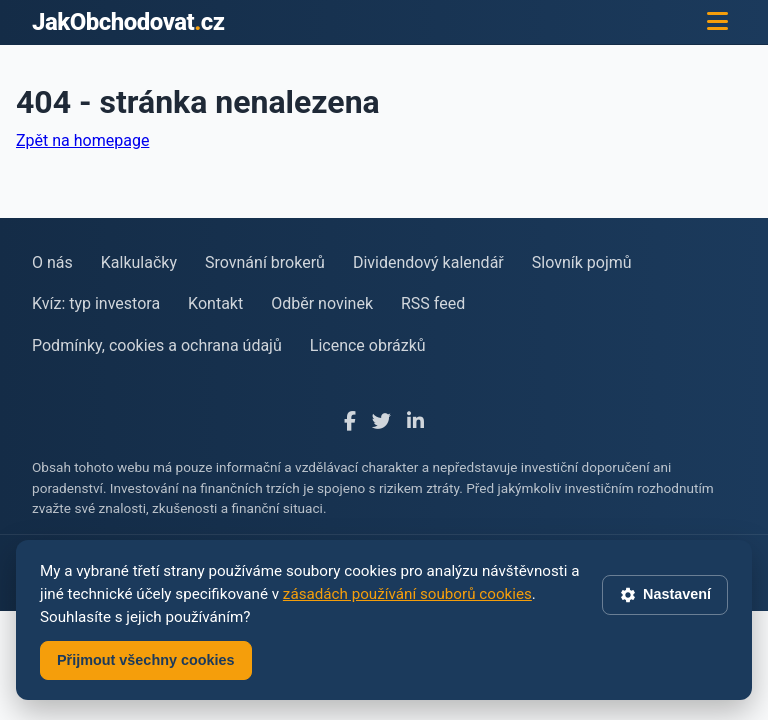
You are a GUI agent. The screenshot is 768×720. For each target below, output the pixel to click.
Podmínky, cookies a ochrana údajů (157, 345)
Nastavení (665, 595)
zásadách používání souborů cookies (407, 594)
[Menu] (717, 22)
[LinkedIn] (415, 422)
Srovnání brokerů (265, 262)
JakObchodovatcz (128, 22)
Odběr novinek (322, 303)
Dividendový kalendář (428, 262)
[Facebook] (350, 422)
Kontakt (215, 303)
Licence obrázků (368, 345)
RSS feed (433, 303)
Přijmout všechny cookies (146, 660)
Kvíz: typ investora (96, 303)
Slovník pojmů (582, 262)
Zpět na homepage (82, 140)
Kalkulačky (139, 262)
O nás (52, 262)
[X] (381, 422)
